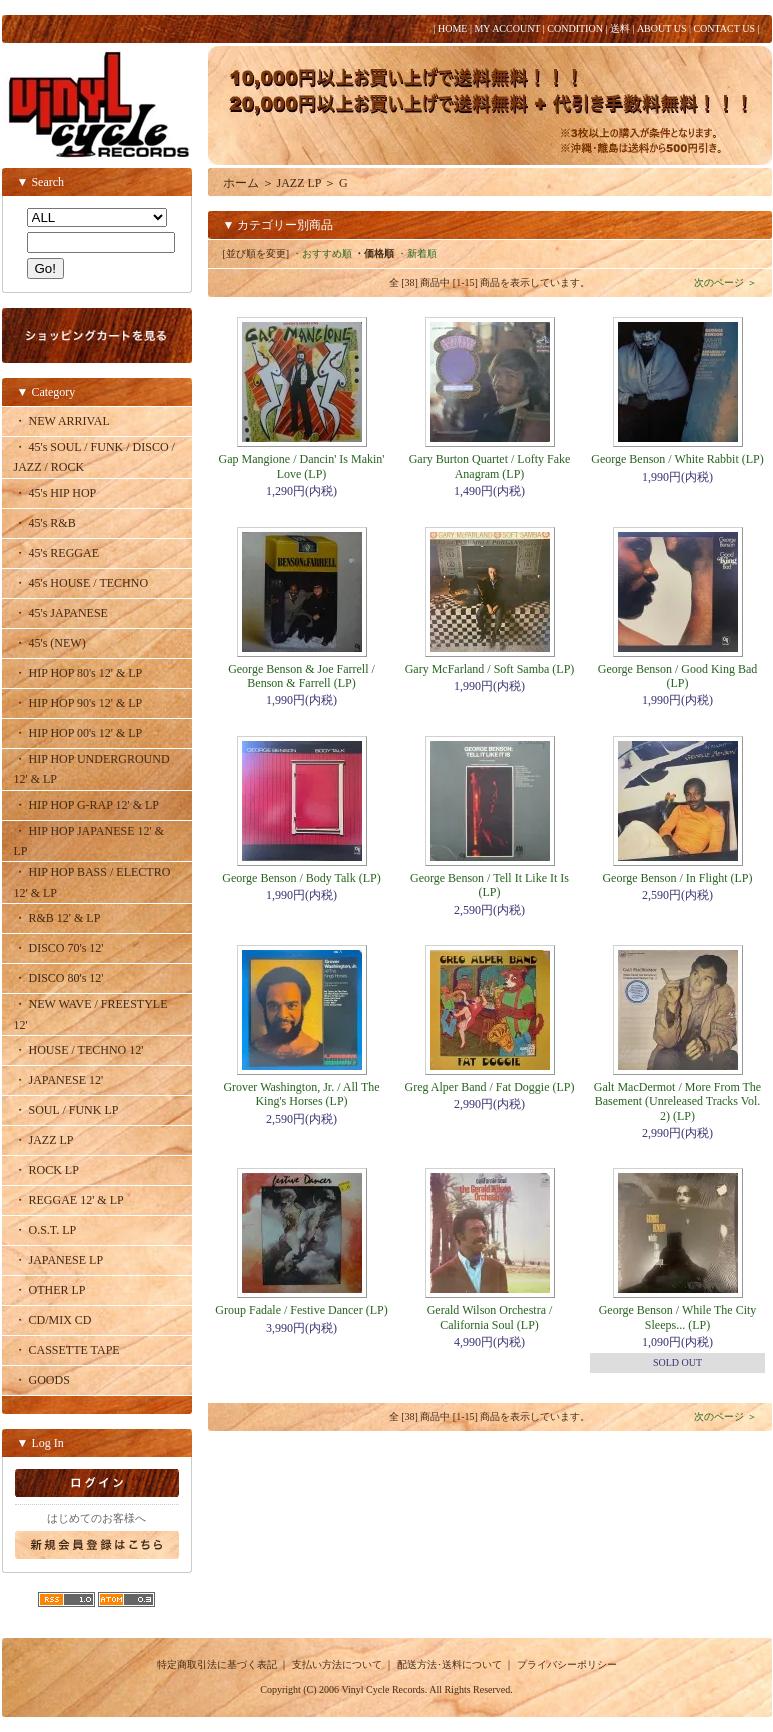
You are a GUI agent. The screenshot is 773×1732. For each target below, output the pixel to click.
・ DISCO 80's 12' (59, 978)
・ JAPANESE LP (59, 1260)
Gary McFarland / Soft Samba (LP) (490, 669)
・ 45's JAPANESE (61, 613)
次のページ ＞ (725, 282)
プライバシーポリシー (567, 1664)
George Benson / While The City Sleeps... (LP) (678, 1317)
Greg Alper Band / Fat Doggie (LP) (490, 1087)
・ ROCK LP (46, 1170)
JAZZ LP (299, 183)
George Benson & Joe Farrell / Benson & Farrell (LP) (301, 676)
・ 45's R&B (45, 523)
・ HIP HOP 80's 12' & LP (78, 673)
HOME (452, 28)
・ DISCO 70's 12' (59, 948)
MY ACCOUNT (507, 28)
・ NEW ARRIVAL (62, 421)
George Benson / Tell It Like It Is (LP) (489, 885)
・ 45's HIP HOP (55, 493)
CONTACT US (724, 28)
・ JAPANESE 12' (59, 1080)
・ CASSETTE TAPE (67, 1350)
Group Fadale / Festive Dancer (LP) (301, 1310)
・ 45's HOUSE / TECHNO (81, 583)
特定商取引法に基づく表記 (217, 1664)
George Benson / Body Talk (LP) (301, 878)
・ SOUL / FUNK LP (66, 1110)
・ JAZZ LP (44, 1140)
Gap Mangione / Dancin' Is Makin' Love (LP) (302, 466)
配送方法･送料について (449, 1664)
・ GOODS (42, 1380)
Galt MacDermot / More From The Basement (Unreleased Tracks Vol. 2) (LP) (677, 1101)
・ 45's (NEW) (50, 643)
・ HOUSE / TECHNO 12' (79, 1050)
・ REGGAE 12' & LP (69, 1200)
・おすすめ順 (322, 253)
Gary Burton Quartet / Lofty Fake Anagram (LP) (490, 466)
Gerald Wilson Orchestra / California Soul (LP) (490, 1317)
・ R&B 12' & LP (57, 918)
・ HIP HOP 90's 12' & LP (78, 703)
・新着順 (417, 253)
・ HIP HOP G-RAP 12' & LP (87, 805)
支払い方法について (337, 1664)
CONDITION (575, 28)
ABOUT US (662, 28)
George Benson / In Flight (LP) (677, 878)
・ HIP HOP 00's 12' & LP (78, 733)
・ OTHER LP (50, 1290)
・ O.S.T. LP (45, 1230)
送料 (620, 28)
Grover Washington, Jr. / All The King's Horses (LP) (301, 1094)
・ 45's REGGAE (57, 553)
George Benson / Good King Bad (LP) (677, 676)
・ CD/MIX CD (53, 1320)
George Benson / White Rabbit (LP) (677, 459)
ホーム (241, 183)
